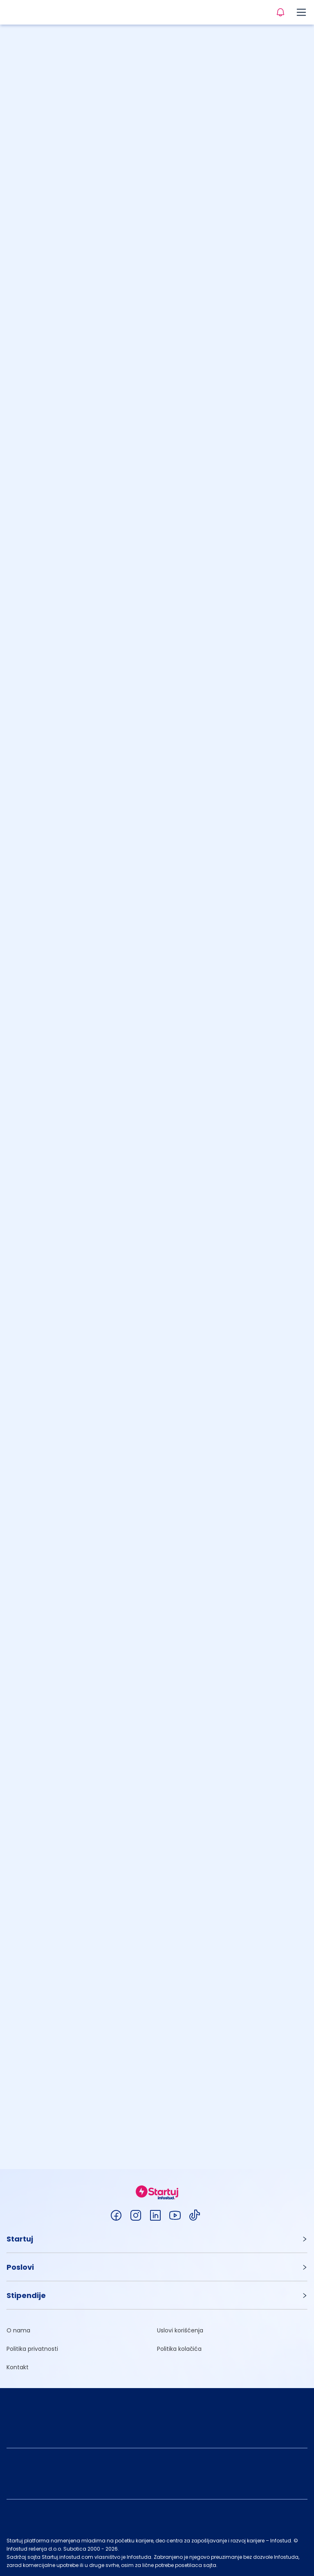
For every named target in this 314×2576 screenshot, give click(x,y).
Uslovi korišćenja (180, 2330)
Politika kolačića (179, 2349)
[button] (157, 2238)
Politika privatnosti (32, 2349)
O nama (18, 2330)
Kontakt (18, 2367)
